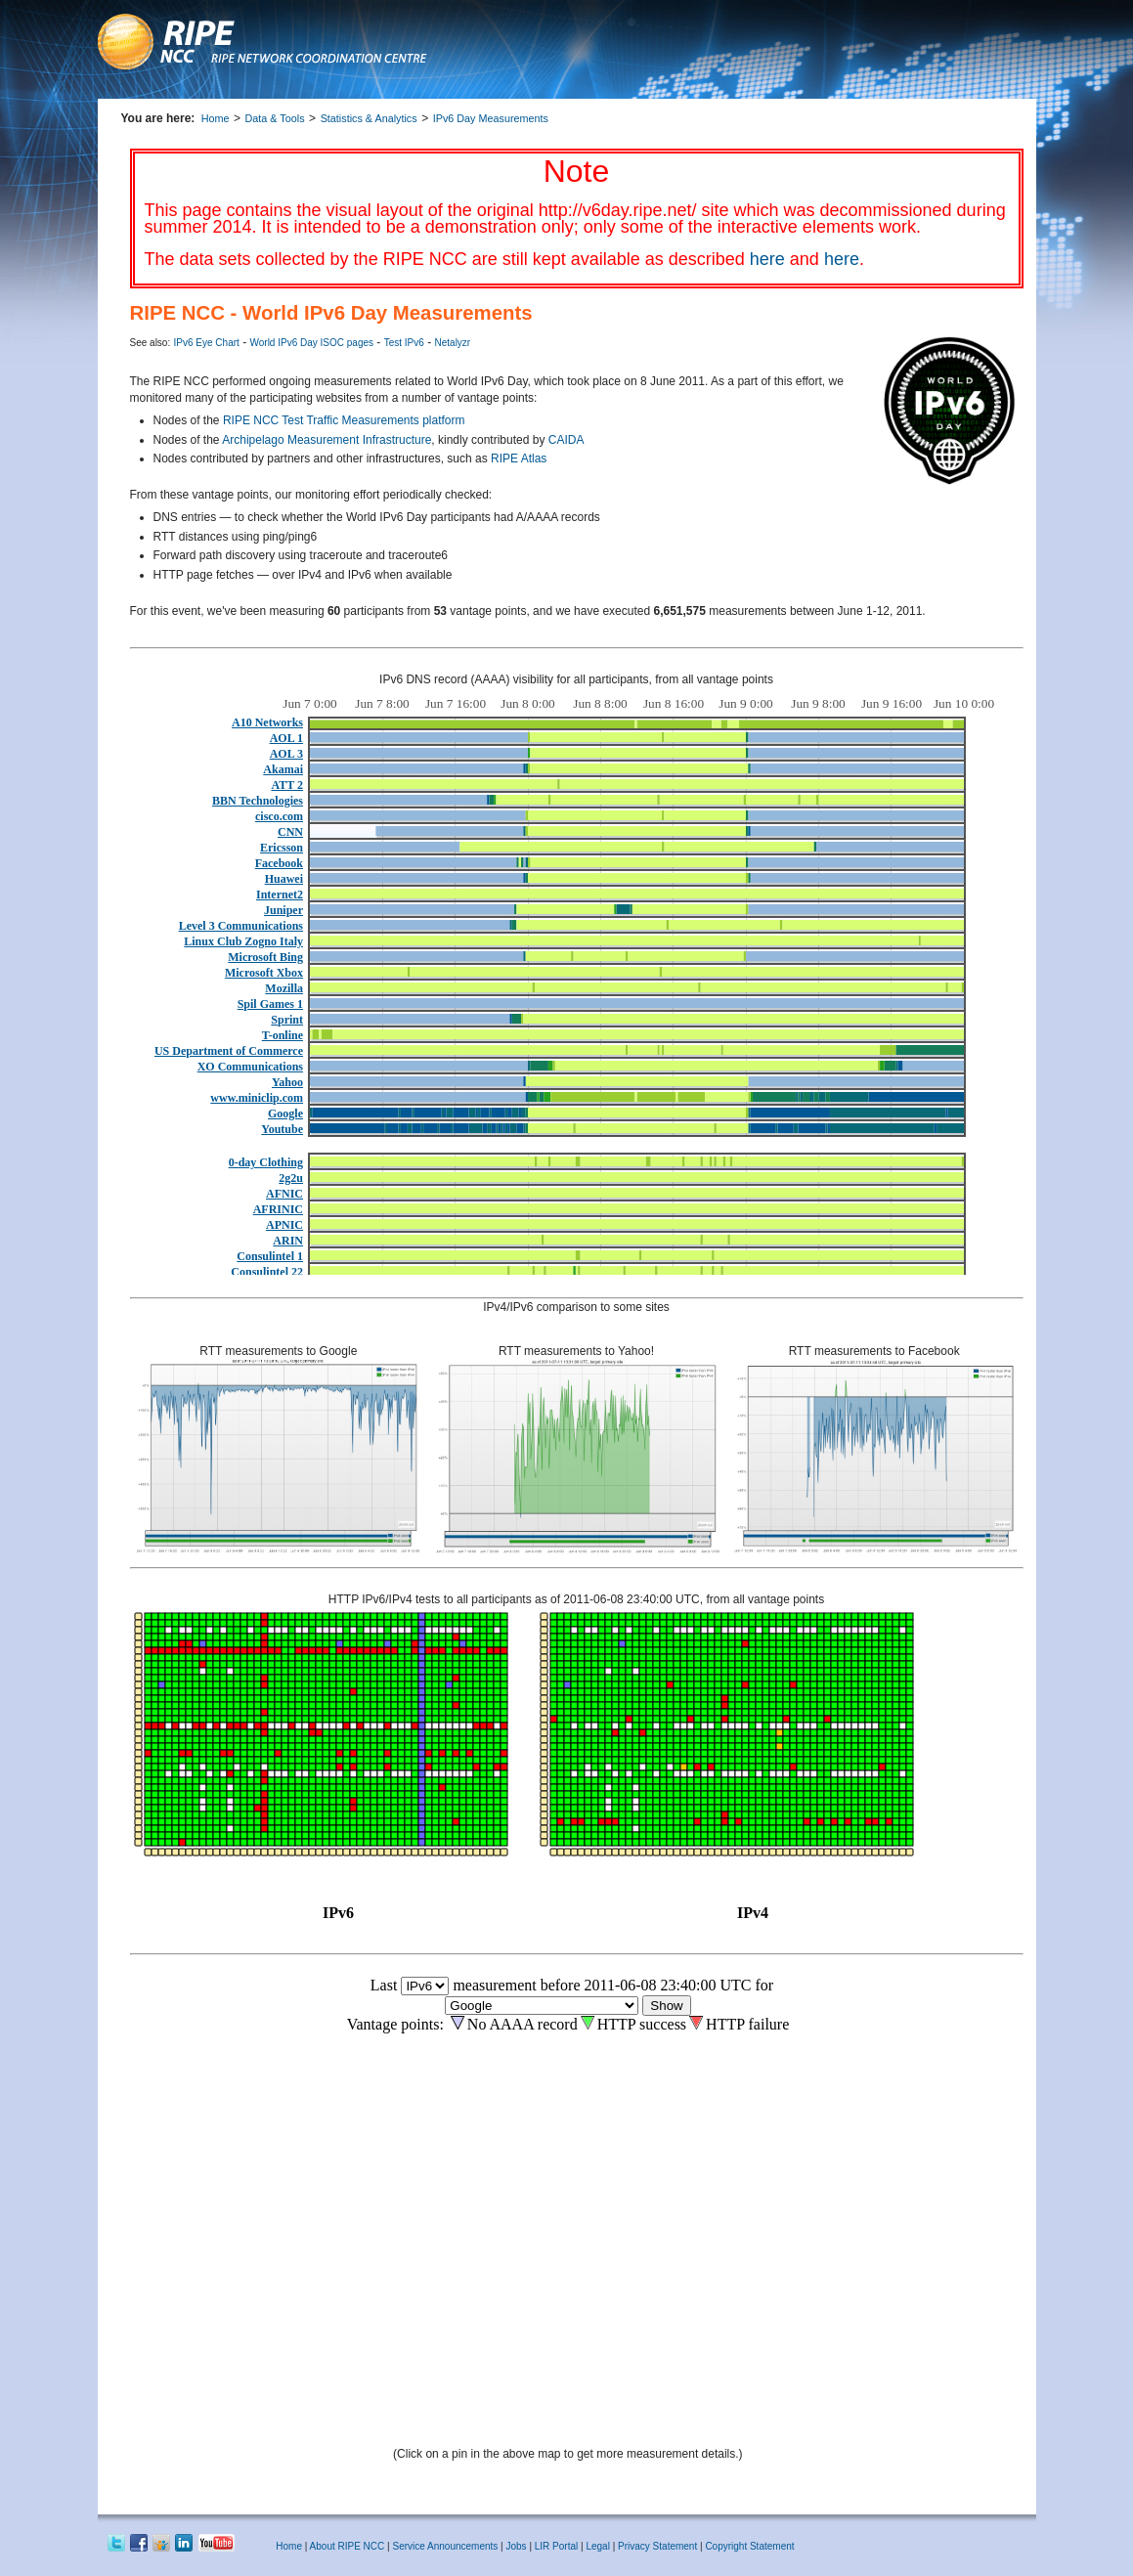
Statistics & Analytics (369, 118)
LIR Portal (556, 2546)
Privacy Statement (659, 2546)
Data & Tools (275, 118)
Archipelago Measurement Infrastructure (326, 440)
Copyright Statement (749, 2546)
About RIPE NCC (347, 2546)
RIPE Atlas (518, 458)
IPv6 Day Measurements (490, 118)
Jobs (515, 2546)
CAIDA (566, 440)
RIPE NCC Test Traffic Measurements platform (344, 420)
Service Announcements (445, 2546)
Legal (597, 2546)
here (767, 259)
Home (215, 118)
